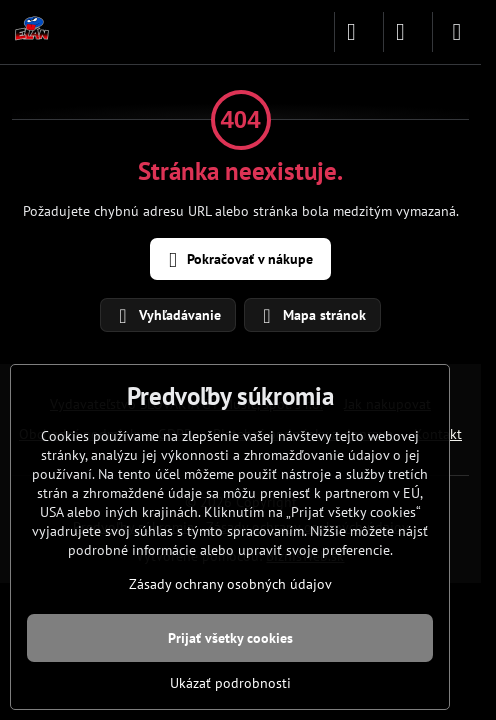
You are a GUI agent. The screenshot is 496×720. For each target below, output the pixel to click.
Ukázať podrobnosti (230, 683)
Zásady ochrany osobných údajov (230, 584)
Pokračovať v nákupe (237, 260)
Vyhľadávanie (167, 316)
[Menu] (457, 32)
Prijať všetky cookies (230, 638)
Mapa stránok (311, 316)
